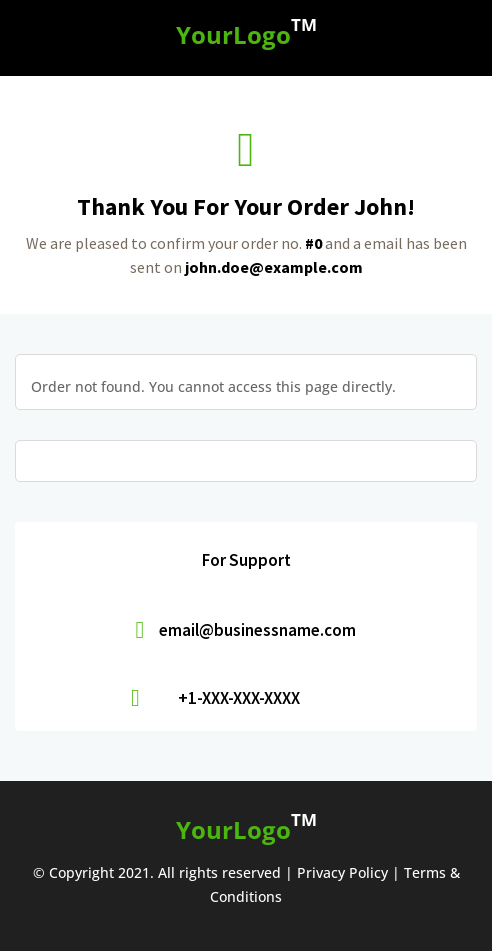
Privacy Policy (342, 872)
